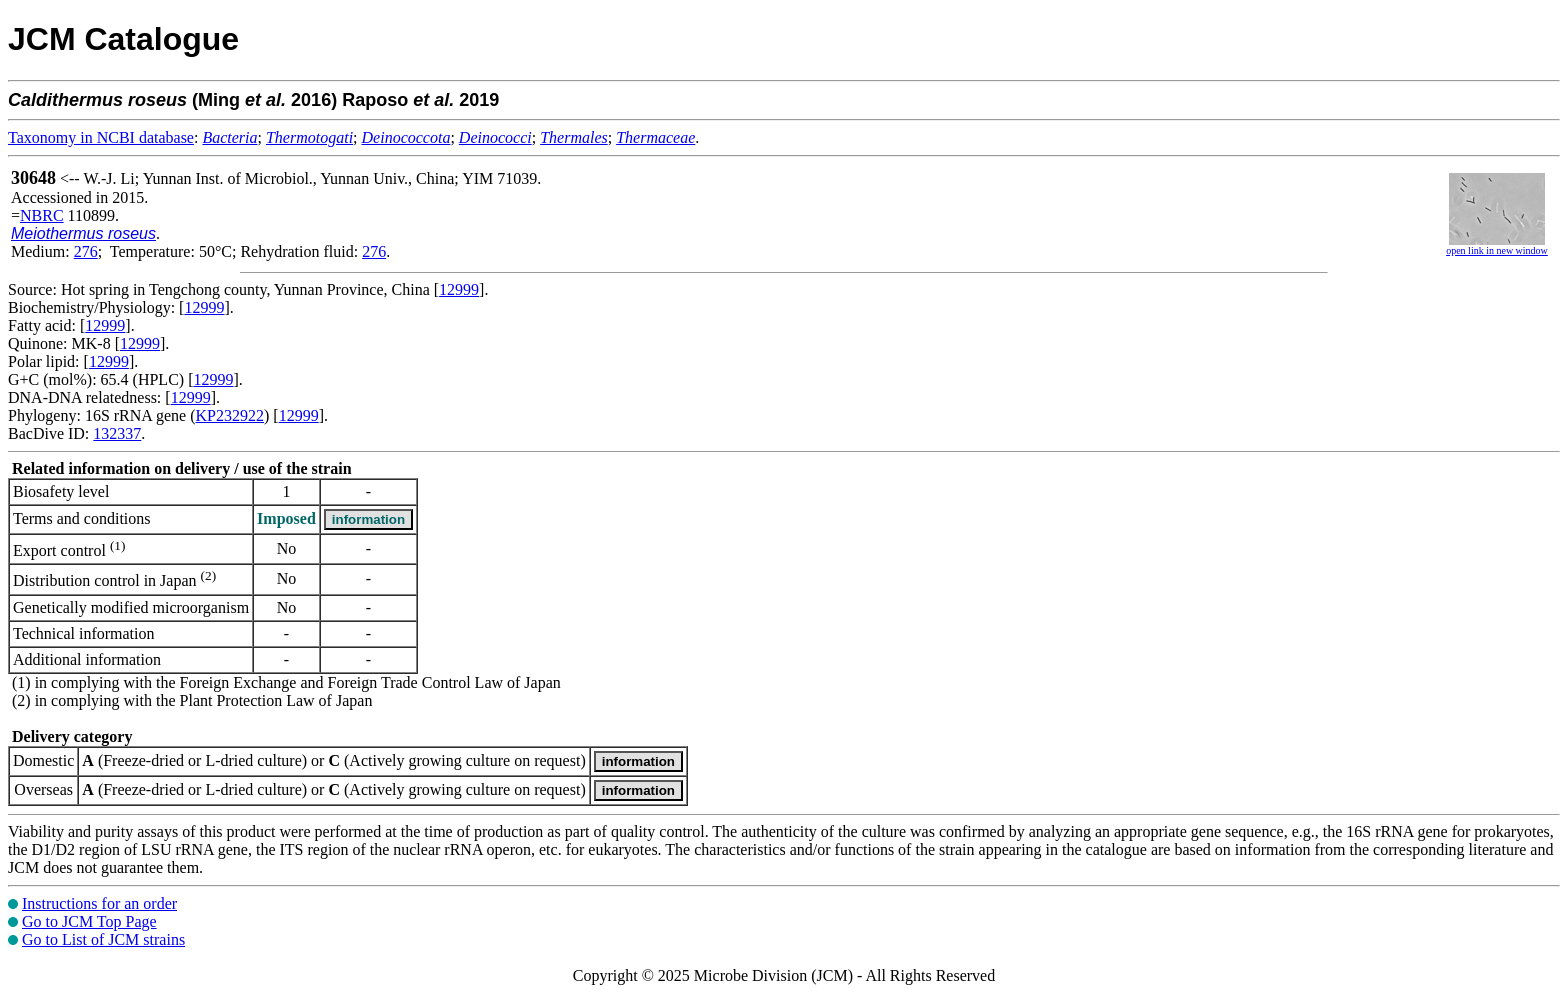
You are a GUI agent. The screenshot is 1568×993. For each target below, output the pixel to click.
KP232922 (230, 415)
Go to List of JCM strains (103, 939)
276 (86, 251)
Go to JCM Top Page (89, 921)
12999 (459, 289)
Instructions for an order (99, 903)
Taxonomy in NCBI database (101, 137)
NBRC (42, 215)
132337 (117, 433)
